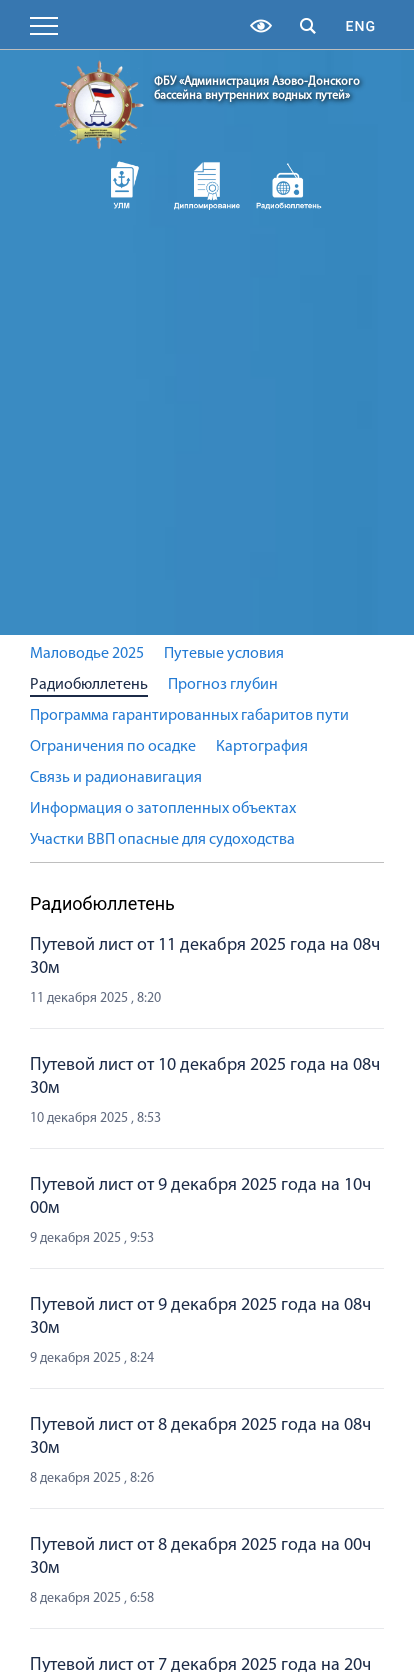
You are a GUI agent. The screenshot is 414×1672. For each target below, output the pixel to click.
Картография (262, 747)
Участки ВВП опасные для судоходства (162, 840)
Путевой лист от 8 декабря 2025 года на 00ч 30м (200, 1557)
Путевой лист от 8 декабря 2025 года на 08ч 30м (200, 1437)
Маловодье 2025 (87, 654)
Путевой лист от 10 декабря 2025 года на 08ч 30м (205, 1077)
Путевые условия (224, 654)
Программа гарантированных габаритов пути (189, 716)
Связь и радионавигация (116, 778)
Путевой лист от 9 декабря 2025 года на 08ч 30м (200, 1317)
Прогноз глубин (223, 685)
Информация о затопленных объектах (163, 809)
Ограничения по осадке (113, 747)
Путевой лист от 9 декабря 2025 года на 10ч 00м (200, 1197)
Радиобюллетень (89, 685)
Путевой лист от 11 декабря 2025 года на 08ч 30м (205, 957)
